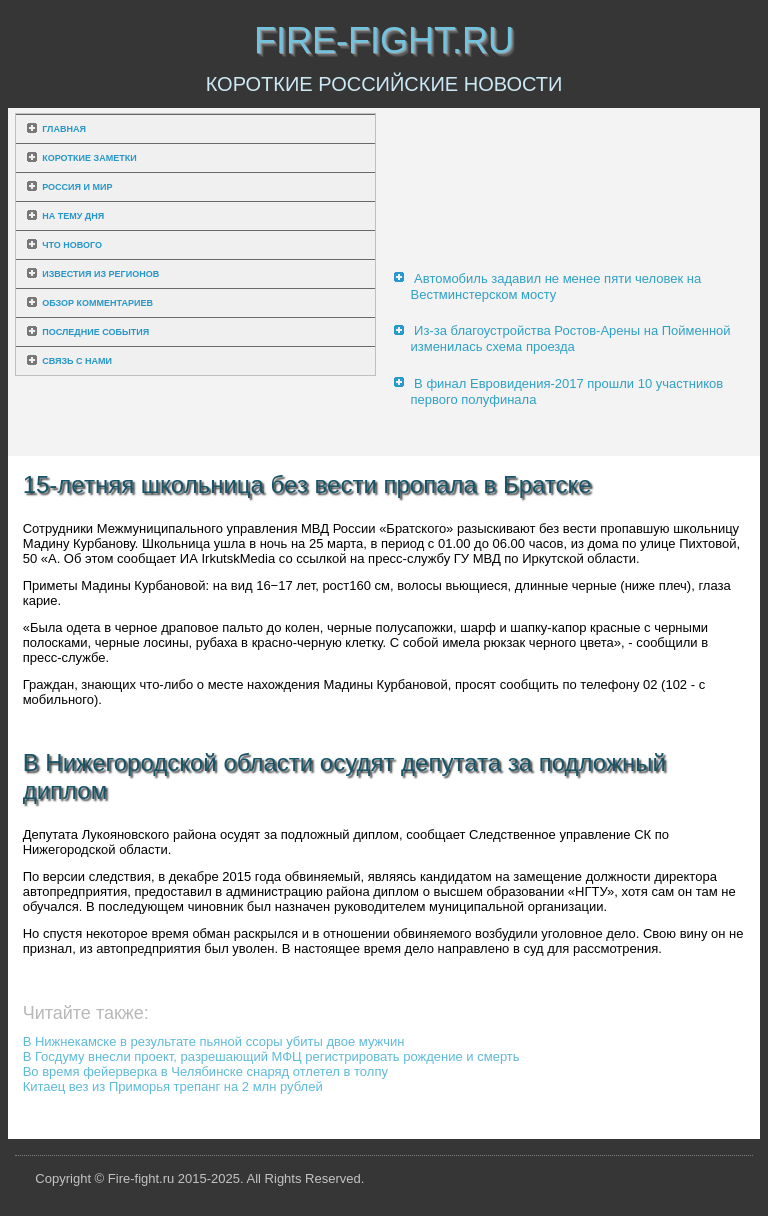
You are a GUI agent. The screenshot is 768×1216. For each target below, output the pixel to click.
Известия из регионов (100, 274)
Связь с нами (77, 361)
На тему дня (73, 216)
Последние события (95, 332)
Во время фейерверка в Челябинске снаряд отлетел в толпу (205, 1071)
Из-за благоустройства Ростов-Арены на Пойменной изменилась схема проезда (570, 338)
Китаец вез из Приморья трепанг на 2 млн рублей (173, 1086)
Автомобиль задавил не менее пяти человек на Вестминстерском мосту (555, 286)
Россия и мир (77, 187)
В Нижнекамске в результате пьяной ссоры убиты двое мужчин (214, 1041)
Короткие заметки (89, 158)
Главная (64, 129)
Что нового (72, 245)
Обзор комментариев (97, 303)
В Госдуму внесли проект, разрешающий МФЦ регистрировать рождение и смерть (271, 1056)
